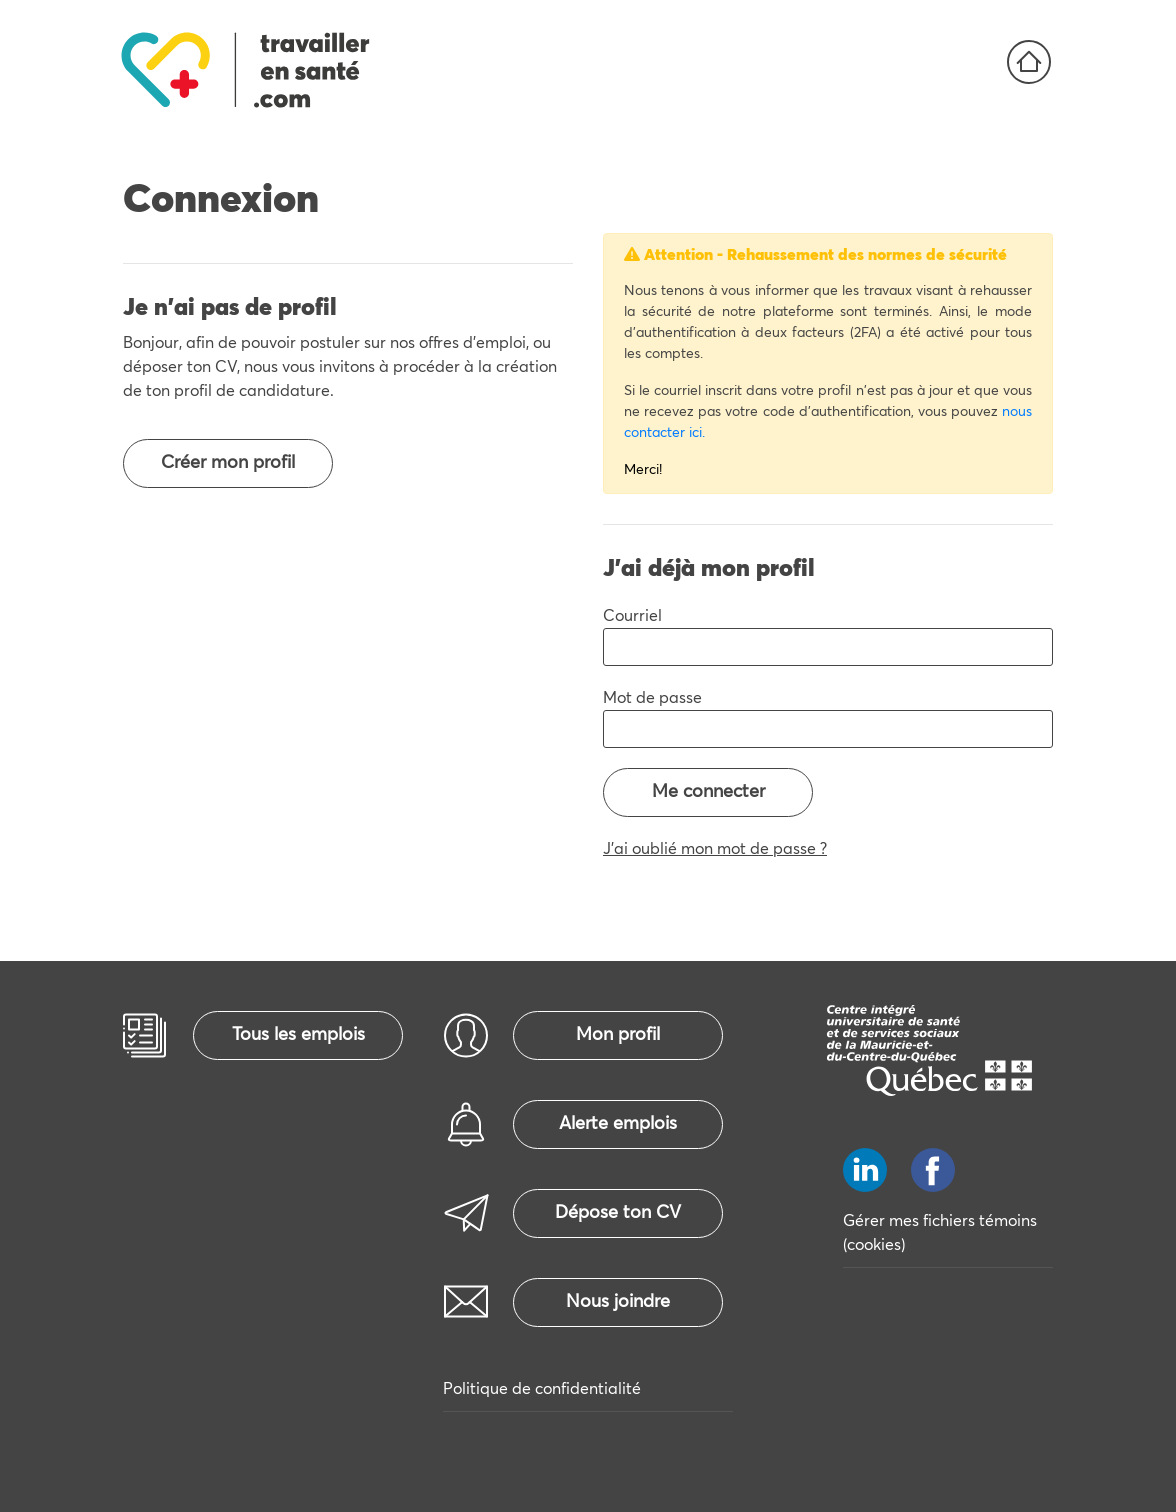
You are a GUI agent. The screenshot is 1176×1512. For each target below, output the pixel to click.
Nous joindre (618, 1302)
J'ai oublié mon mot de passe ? (715, 849)
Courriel (632, 616)
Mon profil (618, 1035)
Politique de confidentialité (542, 1389)
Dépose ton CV (618, 1213)
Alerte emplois (618, 1124)
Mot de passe (652, 698)
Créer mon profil (228, 463)
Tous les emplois (298, 1035)
